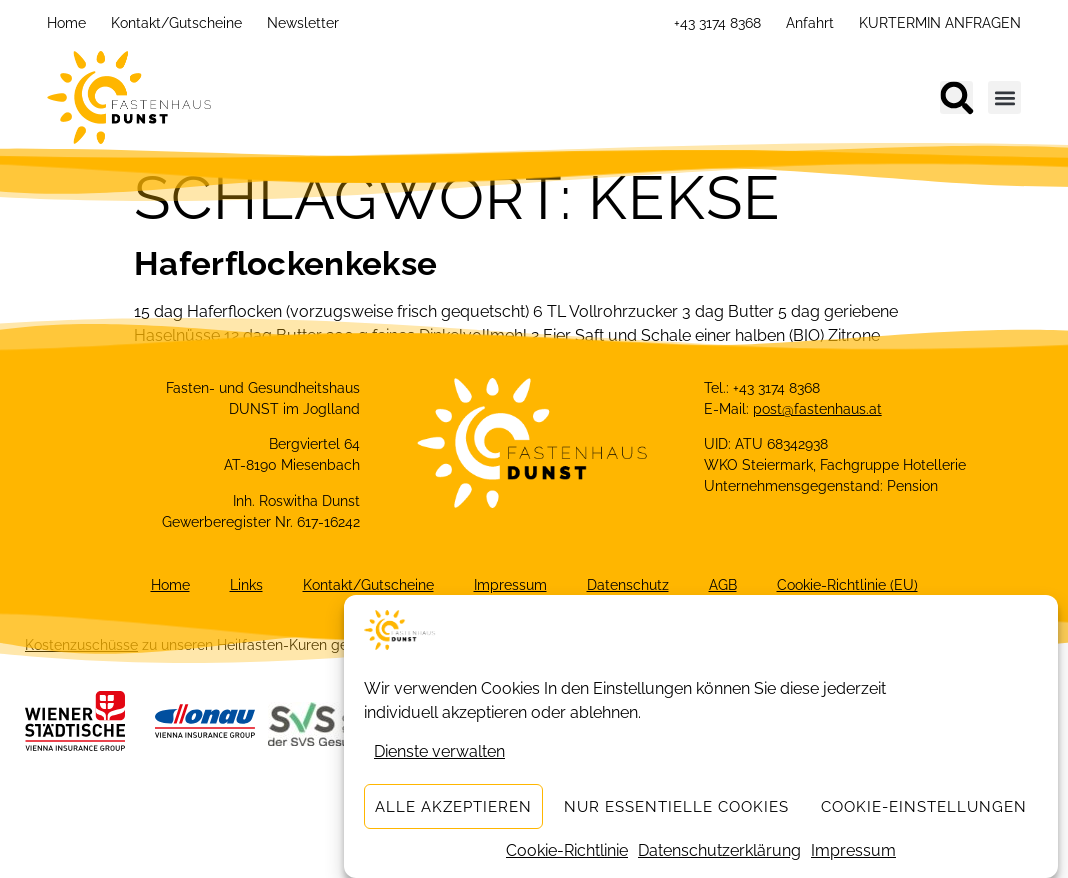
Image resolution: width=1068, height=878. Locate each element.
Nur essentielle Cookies (676, 807)
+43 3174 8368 (717, 23)
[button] (956, 97)
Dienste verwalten (439, 751)
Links (246, 585)
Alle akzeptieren (453, 807)
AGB (723, 585)
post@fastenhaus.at (817, 409)
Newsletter (303, 23)
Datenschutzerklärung (719, 850)
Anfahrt (810, 23)
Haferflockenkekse (285, 263)
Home (66, 23)
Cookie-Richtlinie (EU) (847, 585)
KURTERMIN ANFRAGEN (940, 23)
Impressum (853, 850)
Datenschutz (628, 585)
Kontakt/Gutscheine (176, 23)
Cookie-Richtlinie (567, 850)
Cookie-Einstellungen (924, 807)
